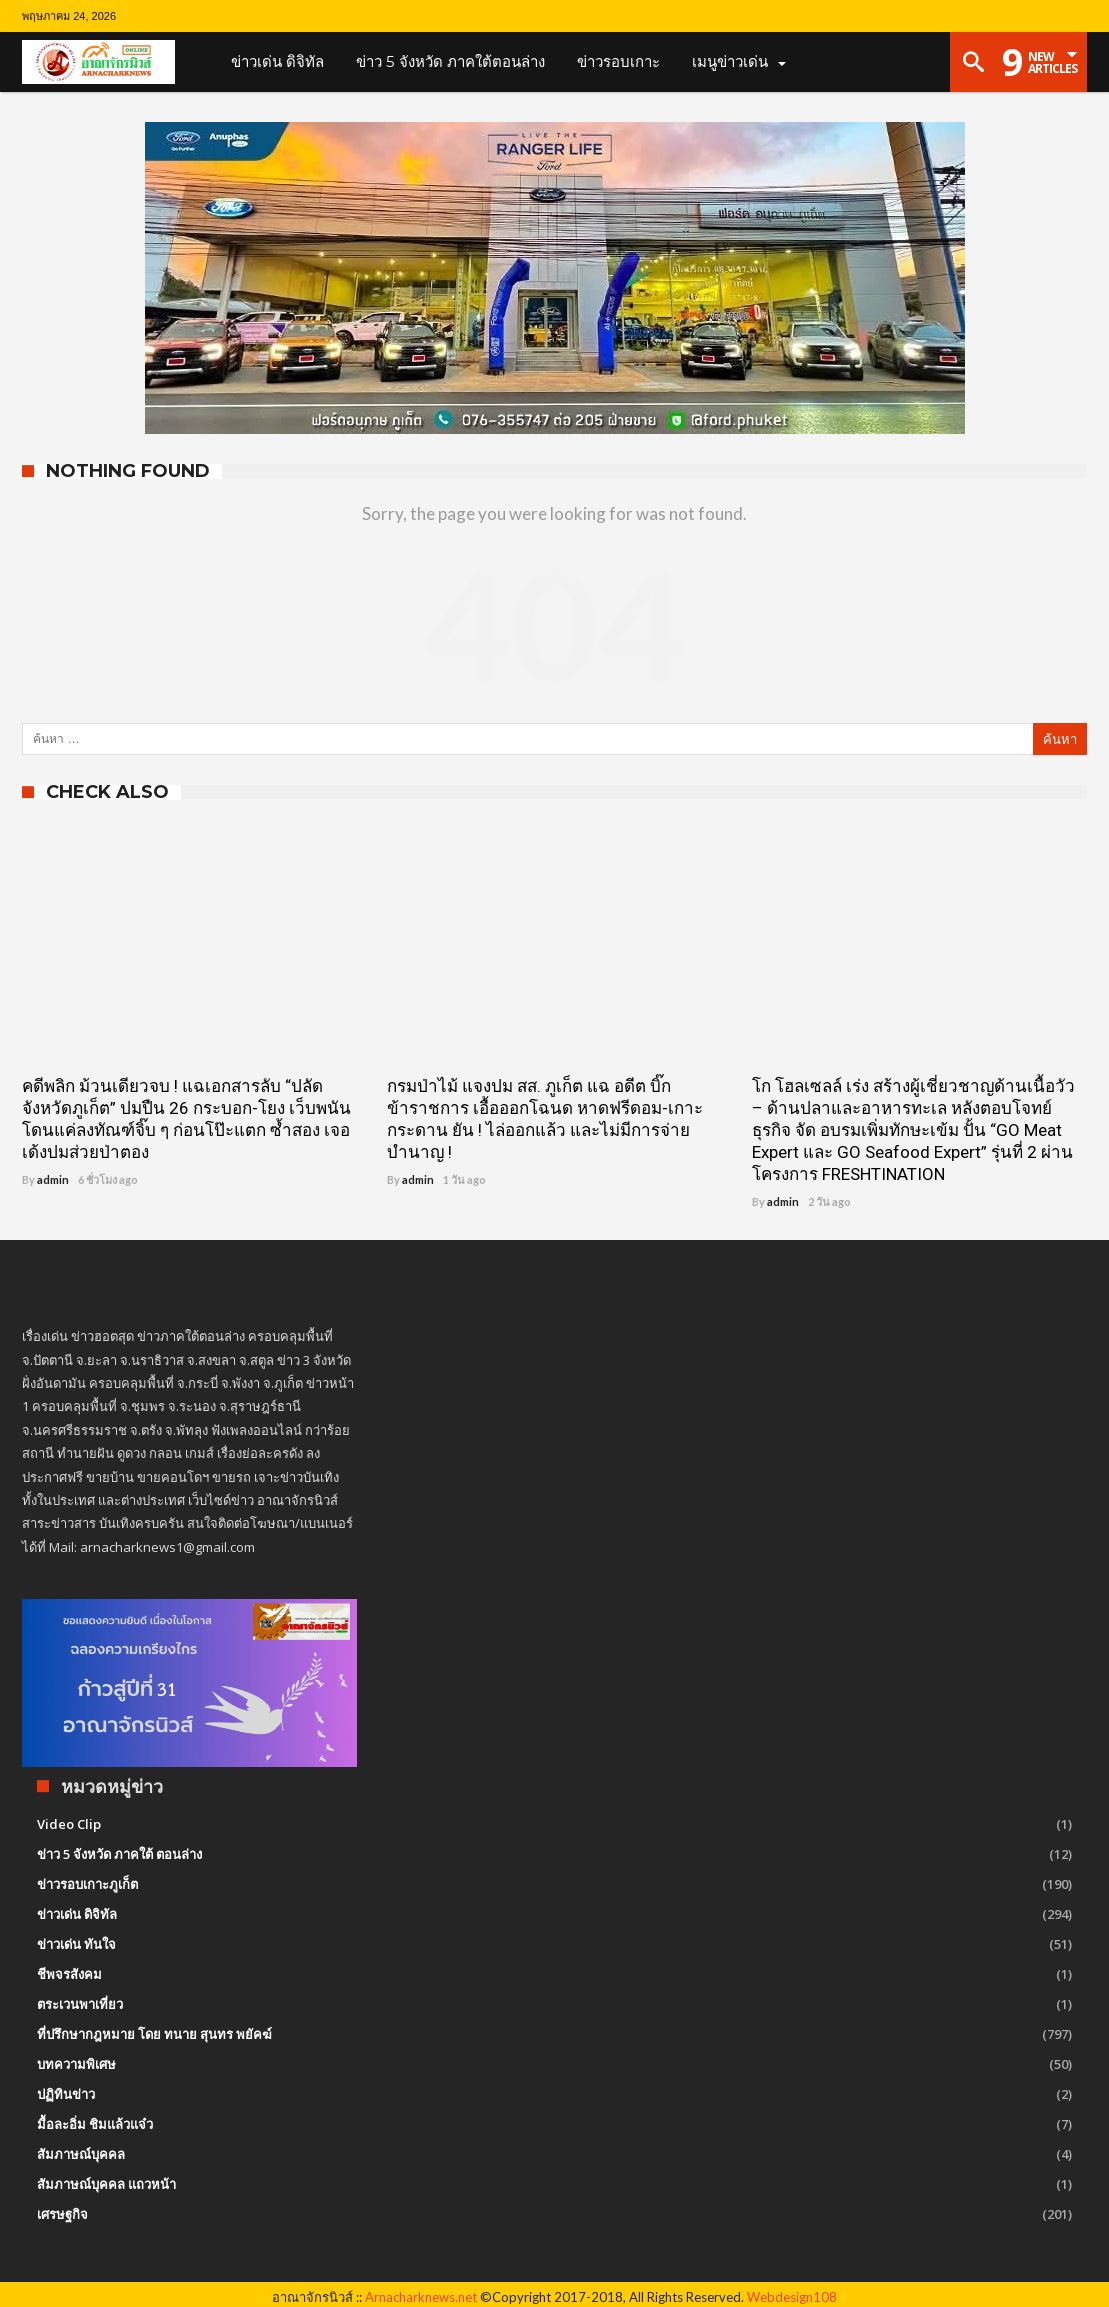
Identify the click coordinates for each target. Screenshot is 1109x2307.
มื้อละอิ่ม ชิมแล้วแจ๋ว (95, 2124)
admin (53, 1179)
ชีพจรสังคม (69, 1974)
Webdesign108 (792, 2297)
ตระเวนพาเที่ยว (80, 2004)
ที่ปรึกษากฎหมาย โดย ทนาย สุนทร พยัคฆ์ (154, 2034)
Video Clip (69, 1824)
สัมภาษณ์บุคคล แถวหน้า (106, 2184)
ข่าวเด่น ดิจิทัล (77, 1914)
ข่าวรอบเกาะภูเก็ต (87, 1884)
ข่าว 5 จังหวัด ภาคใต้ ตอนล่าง (119, 1854)
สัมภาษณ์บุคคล (81, 2154)
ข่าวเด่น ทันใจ (76, 1944)
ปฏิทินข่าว (66, 2094)
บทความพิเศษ (76, 2064)
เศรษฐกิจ (62, 2214)
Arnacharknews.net (421, 2297)
